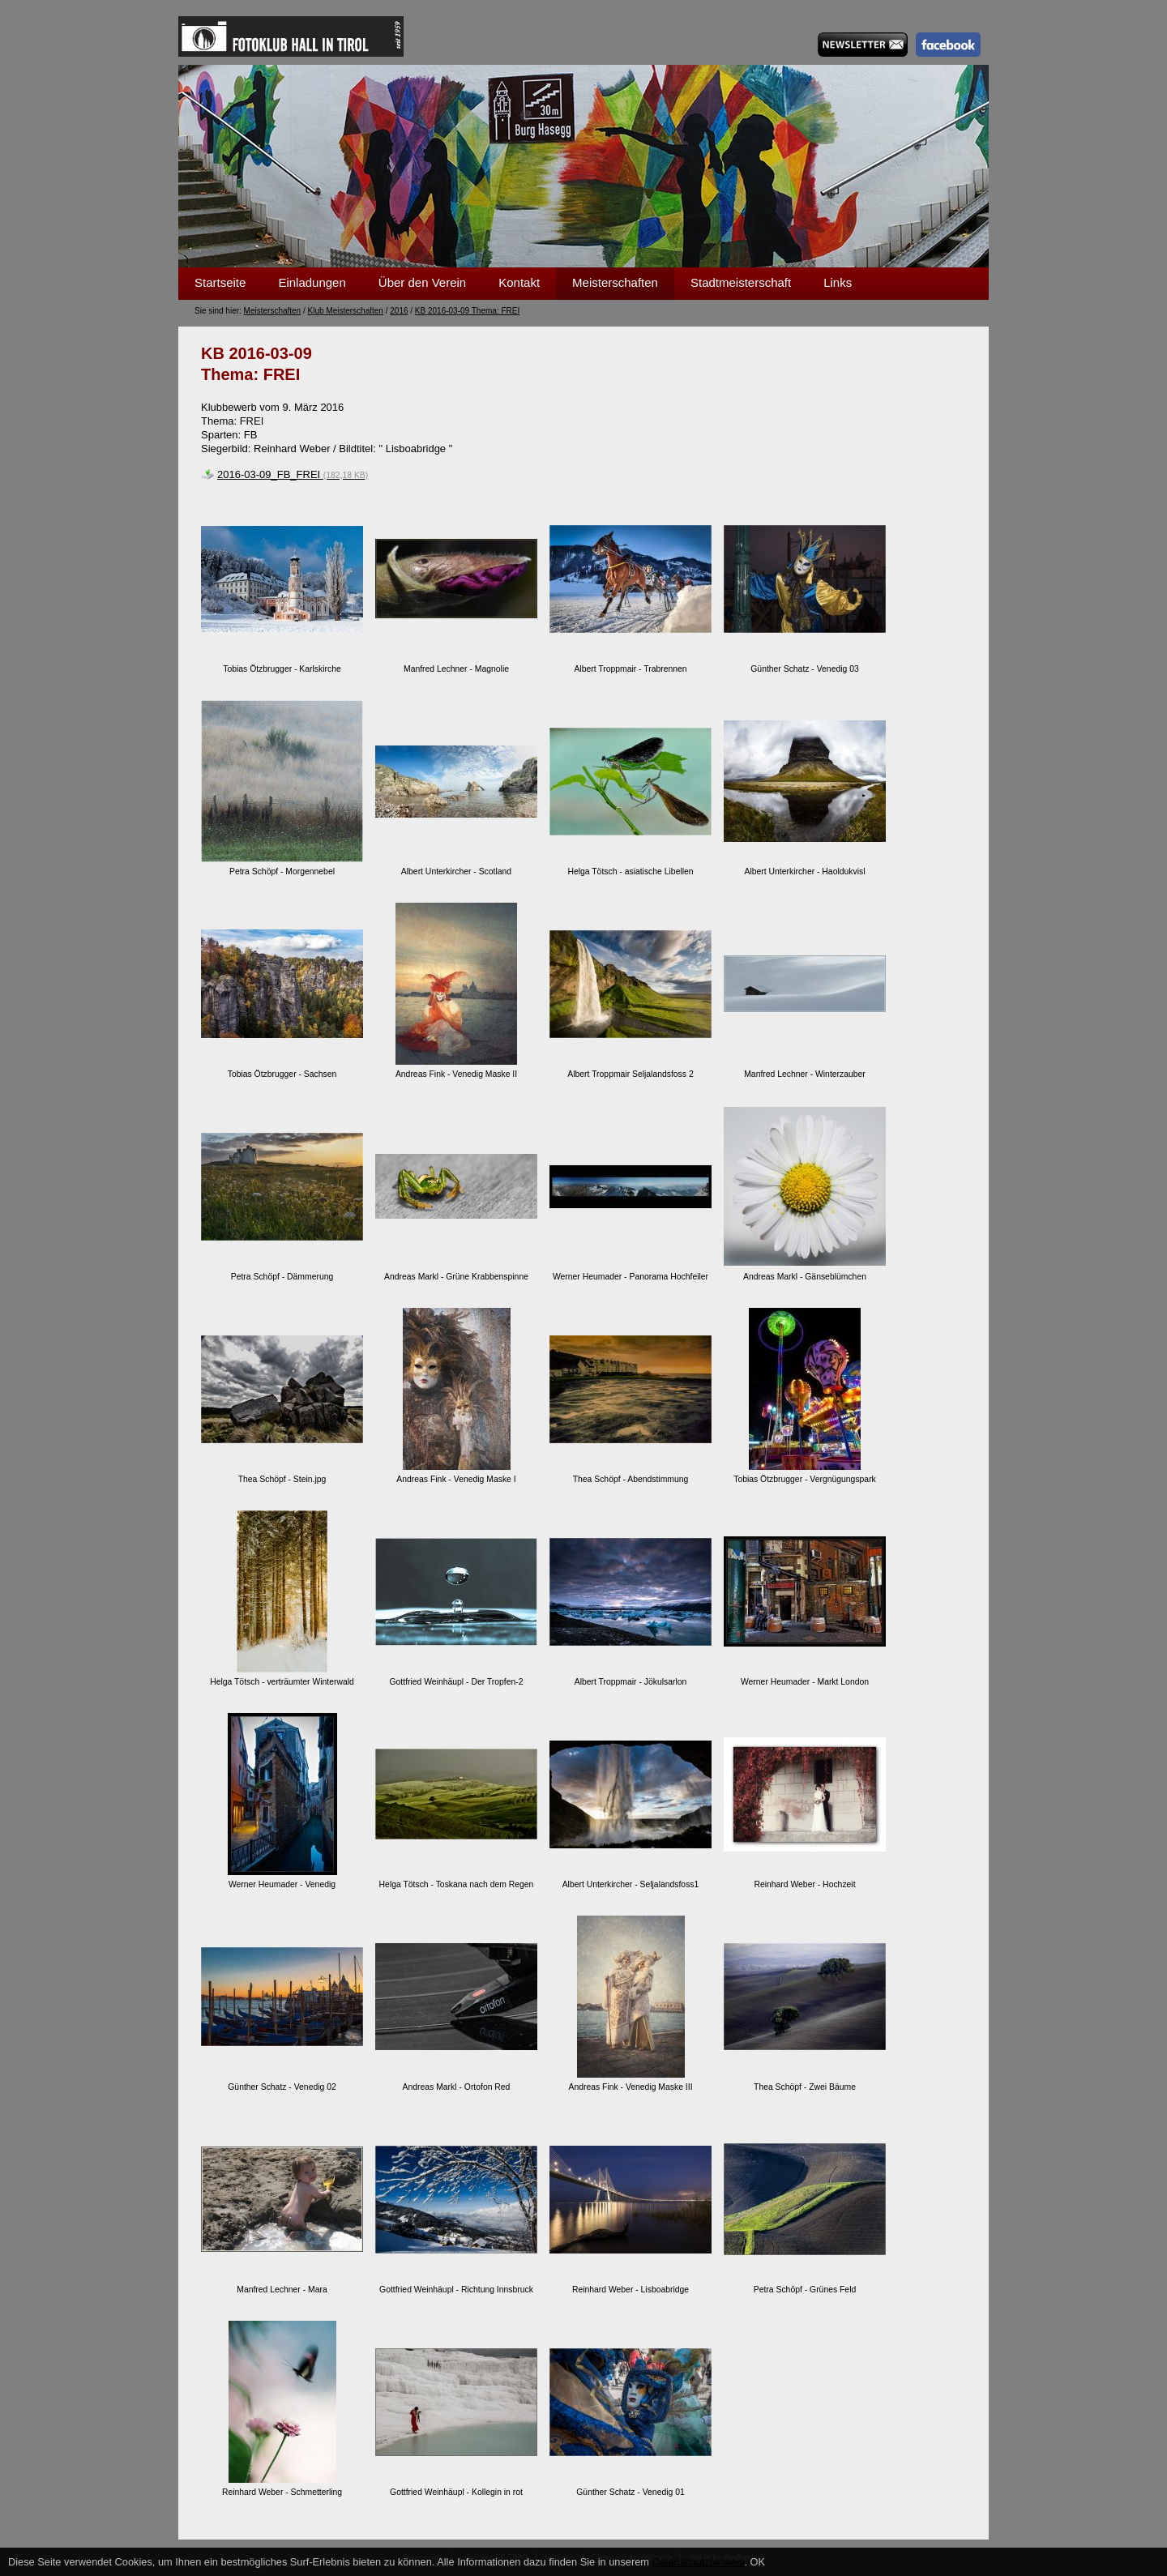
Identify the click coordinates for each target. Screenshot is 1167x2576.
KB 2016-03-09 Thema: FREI (467, 310)
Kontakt (519, 282)
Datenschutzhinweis (698, 2562)
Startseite (220, 282)
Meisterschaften (615, 282)
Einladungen (311, 282)
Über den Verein (422, 282)
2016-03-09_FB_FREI (292, 474)
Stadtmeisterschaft (740, 282)
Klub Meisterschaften (345, 310)
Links (837, 282)
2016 (399, 310)
